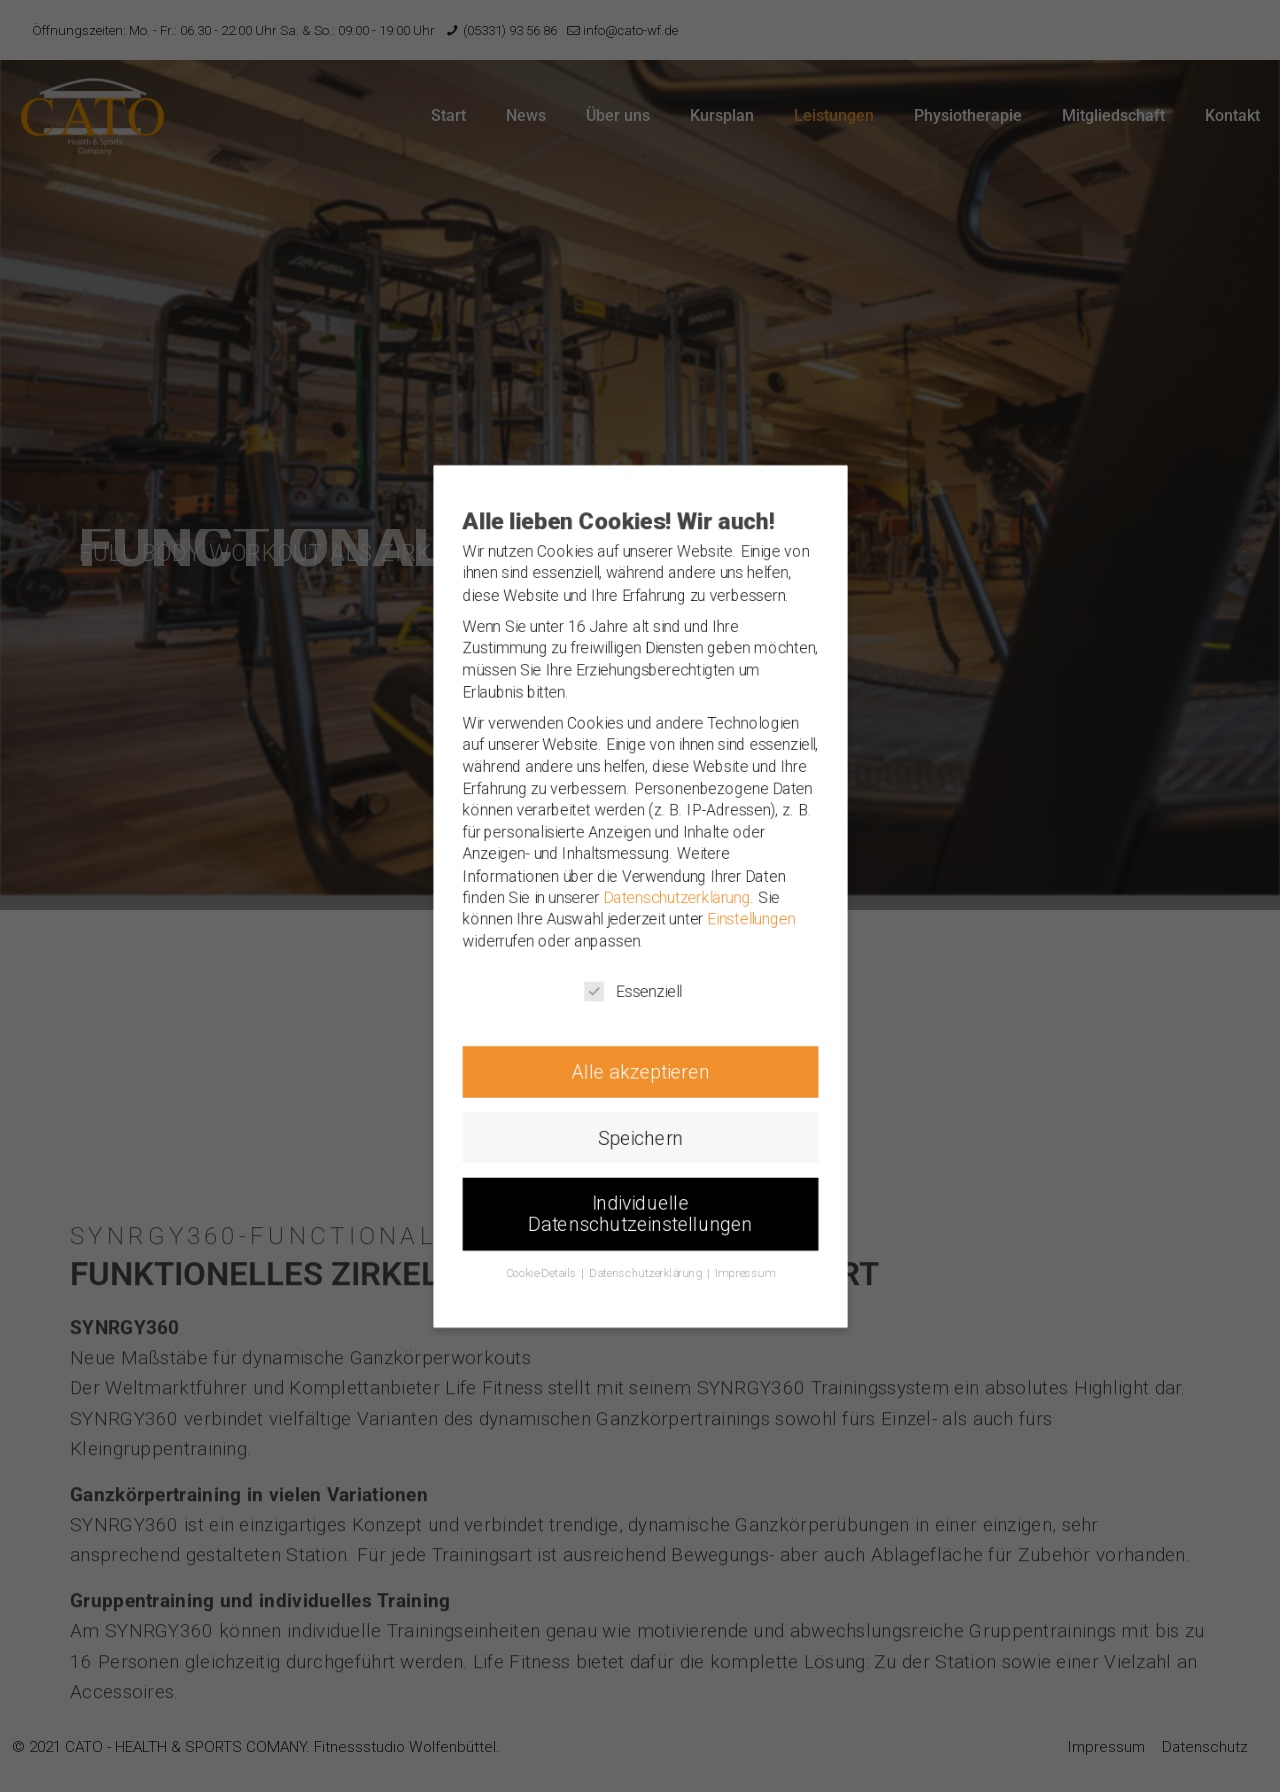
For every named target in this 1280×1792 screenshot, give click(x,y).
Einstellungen (764, 922)
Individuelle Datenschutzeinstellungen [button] (640, 1254)
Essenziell (632, 1004)
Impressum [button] (758, 1320)
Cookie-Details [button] (530, 1320)
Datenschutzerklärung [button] (647, 1320)
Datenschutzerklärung (681, 897)
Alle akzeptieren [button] (640, 1094)
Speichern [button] (640, 1168)
